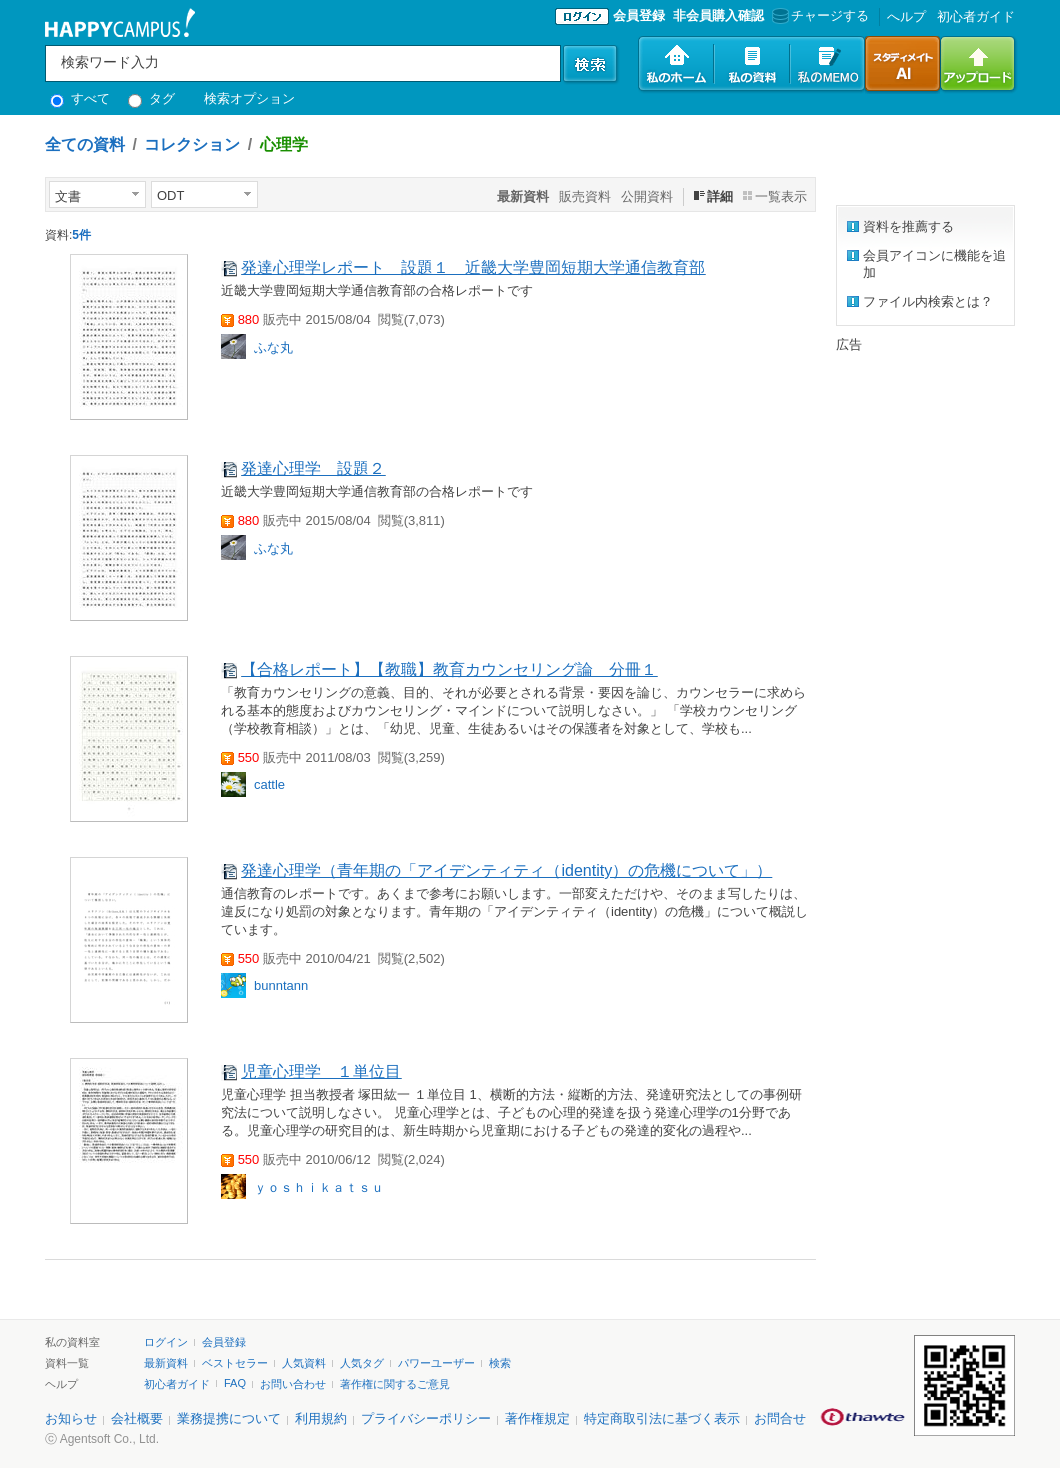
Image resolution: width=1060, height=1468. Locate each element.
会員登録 (639, 15)
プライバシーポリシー (426, 1418)
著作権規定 (537, 1418)
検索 (500, 1363)
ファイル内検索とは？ (928, 301)
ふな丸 (273, 347)
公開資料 (647, 196)
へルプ (906, 16)
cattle (269, 784)
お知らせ (71, 1418)
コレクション (192, 144)
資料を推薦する (908, 226)
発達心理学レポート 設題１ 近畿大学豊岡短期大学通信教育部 (473, 267)
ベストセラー (235, 1363)
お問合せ (780, 1418)
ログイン (166, 1342)
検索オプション (249, 98)
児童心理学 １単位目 (321, 1071)
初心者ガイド (976, 16)
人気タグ (362, 1363)
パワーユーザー (436, 1363)
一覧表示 (781, 196)
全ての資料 (85, 144)
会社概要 (137, 1418)
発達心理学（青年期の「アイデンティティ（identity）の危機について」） (506, 870)
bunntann (281, 985)
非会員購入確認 (718, 15)
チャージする (818, 15)
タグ (151, 98)
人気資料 (304, 1363)
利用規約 (321, 1418)
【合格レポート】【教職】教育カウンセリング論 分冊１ (449, 669)
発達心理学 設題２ (313, 468)
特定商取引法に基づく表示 (662, 1418)
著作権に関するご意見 (395, 1384)
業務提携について (229, 1418)
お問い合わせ (293, 1384)
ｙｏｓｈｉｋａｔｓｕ (319, 1187)
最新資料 (166, 1363)
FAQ (235, 1383)
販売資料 (585, 196)
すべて (80, 98)
